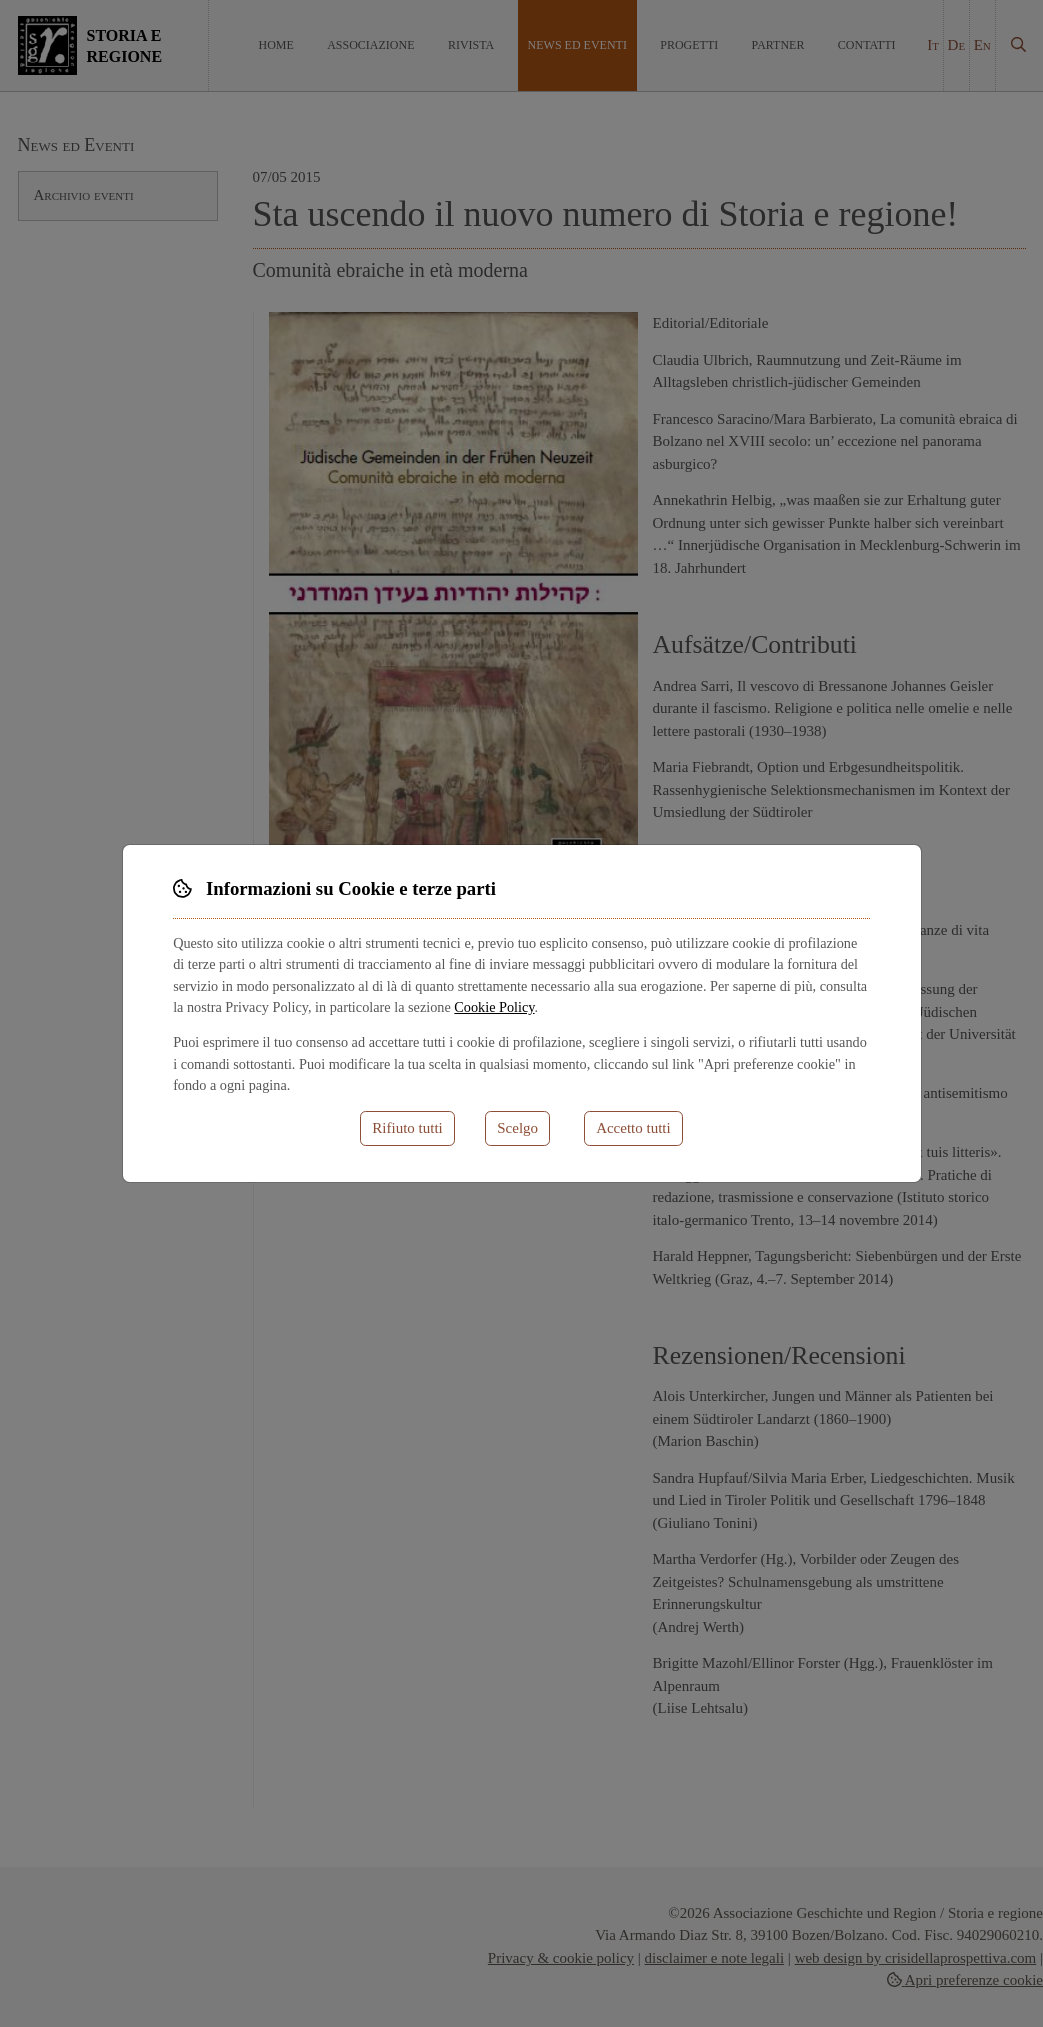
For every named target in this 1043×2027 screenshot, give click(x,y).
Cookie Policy (494, 1007)
